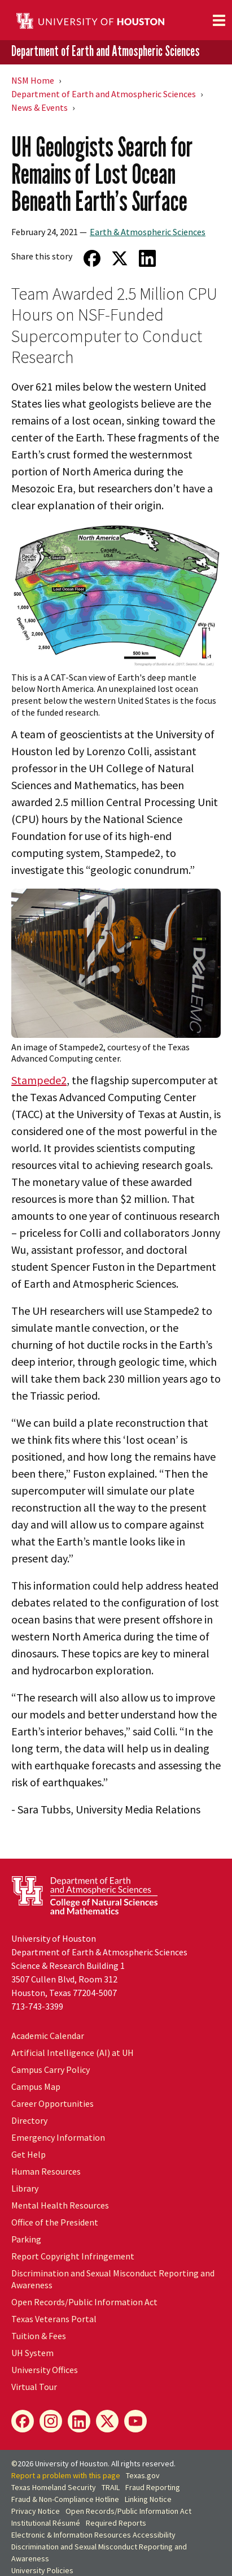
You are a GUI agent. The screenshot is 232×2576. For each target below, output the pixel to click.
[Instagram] (51, 2421)
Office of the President (54, 2222)
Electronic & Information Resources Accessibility (93, 2535)
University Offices (44, 2369)
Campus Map (35, 2086)
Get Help (28, 2154)
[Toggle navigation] (219, 20)
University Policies (42, 2570)
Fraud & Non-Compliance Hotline (65, 2499)
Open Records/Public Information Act (84, 2301)
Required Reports (116, 2523)
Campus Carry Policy (50, 2069)
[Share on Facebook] (92, 258)
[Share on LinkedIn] (147, 258)
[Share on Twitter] (119, 258)
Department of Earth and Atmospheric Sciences (105, 51)
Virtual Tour (34, 2386)
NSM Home (32, 80)
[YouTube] (135, 2421)
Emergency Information (58, 2137)
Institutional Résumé (45, 2523)
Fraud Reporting (152, 2487)
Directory (29, 2120)
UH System (32, 2352)
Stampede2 (39, 1080)
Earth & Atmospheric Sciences (147, 231)
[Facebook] (22, 2421)
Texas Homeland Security (53, 2487)
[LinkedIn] (79, 2421)
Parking (26, 2239)
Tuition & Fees (38, 2335)
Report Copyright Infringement (72, 2256)
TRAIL (111, 2487)
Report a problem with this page (65, 2475)
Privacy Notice (35, 2511)
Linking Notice (148, 2499)
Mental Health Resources (60, 2205)
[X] (107, 2421)
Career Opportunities (52, 2103)
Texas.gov (143, 2475)
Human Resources (46, 2171)
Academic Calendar (47, 2035)
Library (24, 2188)
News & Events (39, 107)
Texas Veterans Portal (54, 2318)
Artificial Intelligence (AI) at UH (72, 2052)
